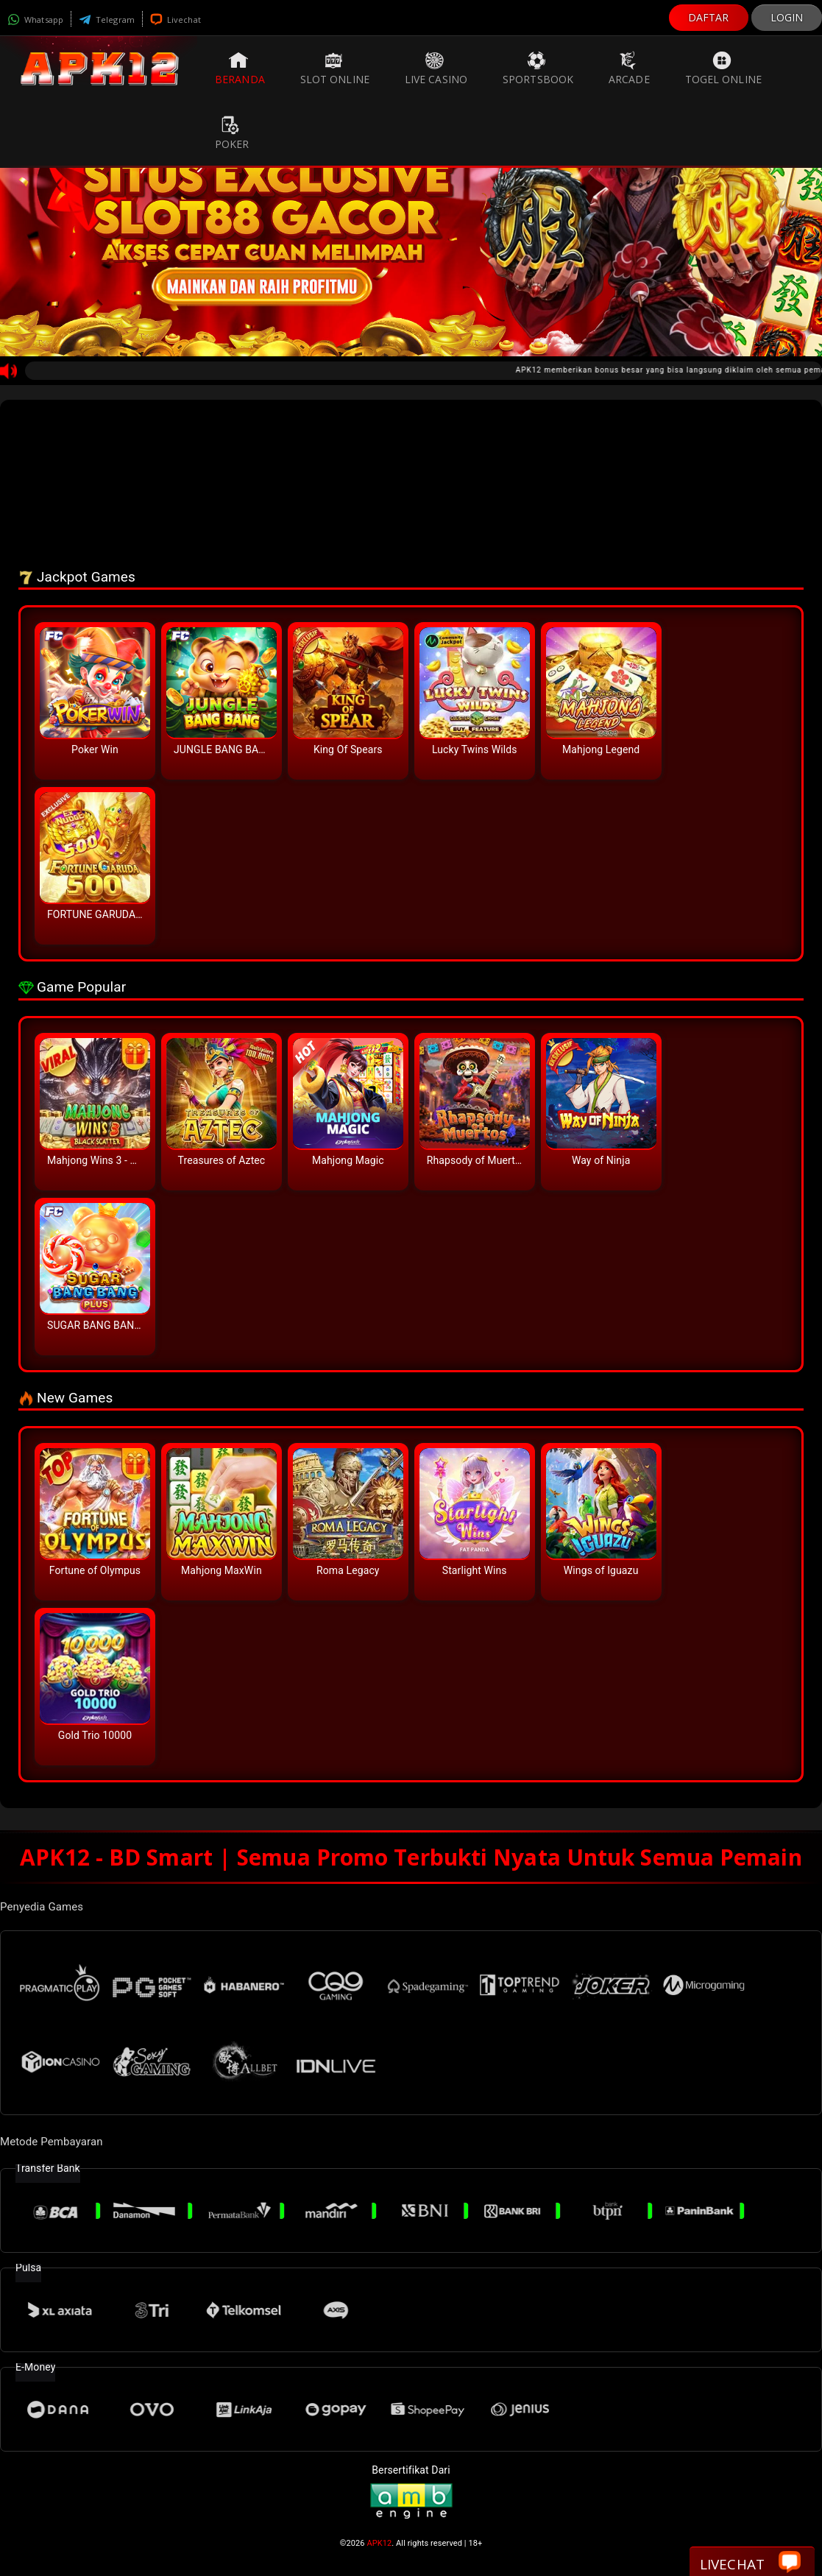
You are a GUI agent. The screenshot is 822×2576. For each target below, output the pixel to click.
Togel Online (723, 68)
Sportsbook (538, 68)
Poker (232, 133)
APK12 (378, 2543)
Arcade (629, 68)
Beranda (240, 68)
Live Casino (436, 68)
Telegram (107, 19)
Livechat (175, 19)
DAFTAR (708, 17)
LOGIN (787, 17)
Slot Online (334, 68)
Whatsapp (35, 19)
